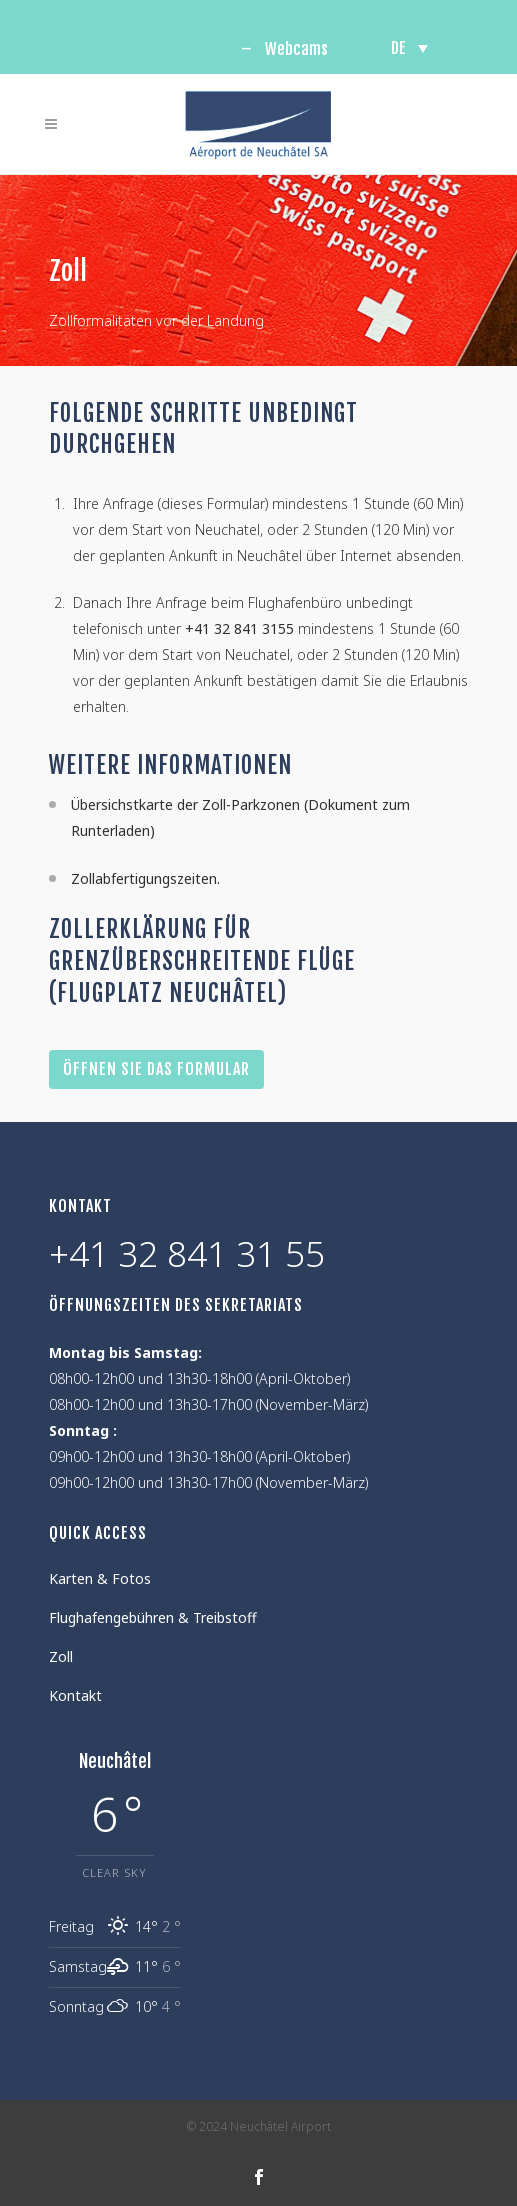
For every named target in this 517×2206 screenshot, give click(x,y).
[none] (409, 47)
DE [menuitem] (398, 48)
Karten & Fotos (100, 1578)
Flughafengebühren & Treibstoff (153, 1617)
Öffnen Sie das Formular (156, 1069)
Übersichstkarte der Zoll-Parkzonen (185, 804)
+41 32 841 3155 (239, 628)
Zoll (61, 1656)
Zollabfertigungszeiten (144, 878)
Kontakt (75, 1695)
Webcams (296, 49)
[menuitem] (409, 47)
